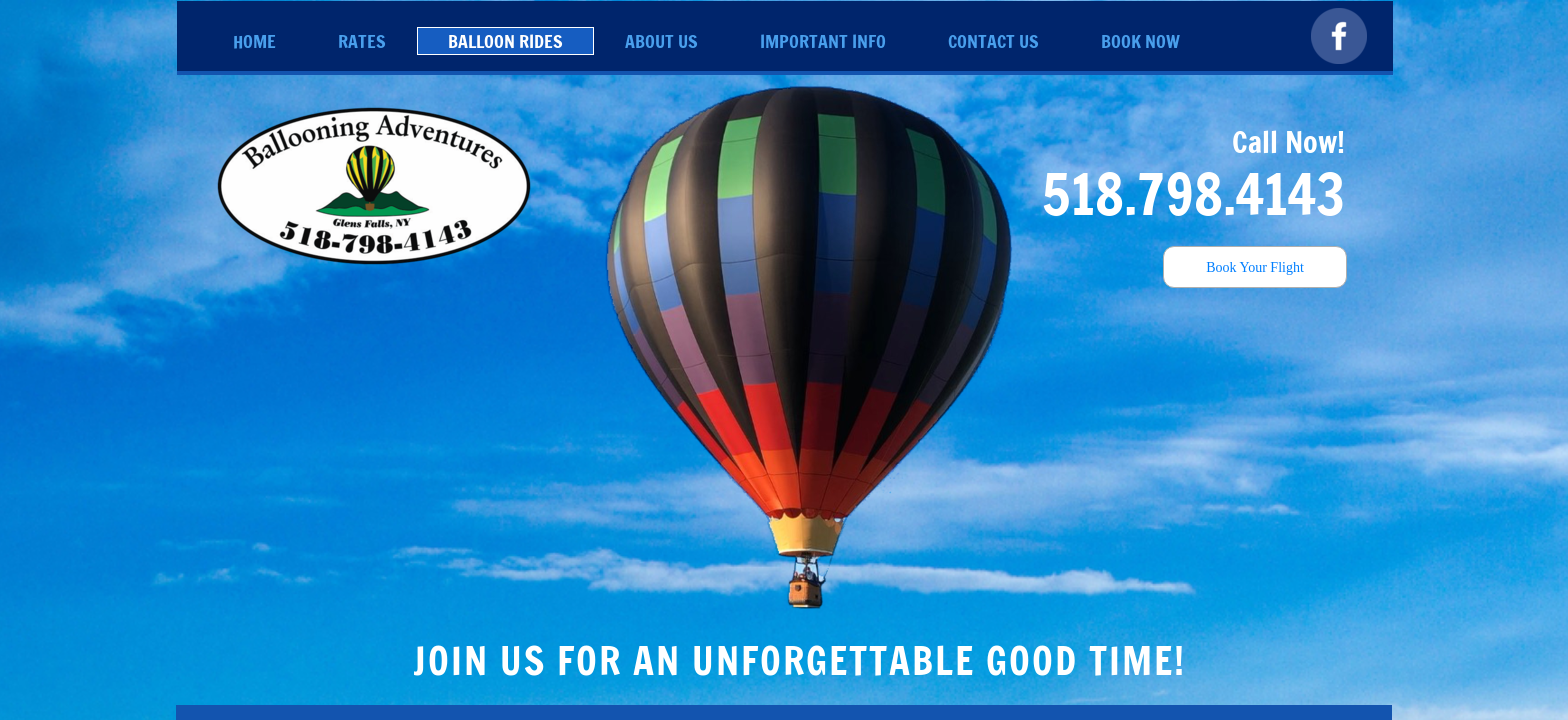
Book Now (1140, 41)
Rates (362, 41)
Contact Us (993, 41)
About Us (661, 41)
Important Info (823, 41)
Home (254, 41)
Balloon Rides (505, 41)
